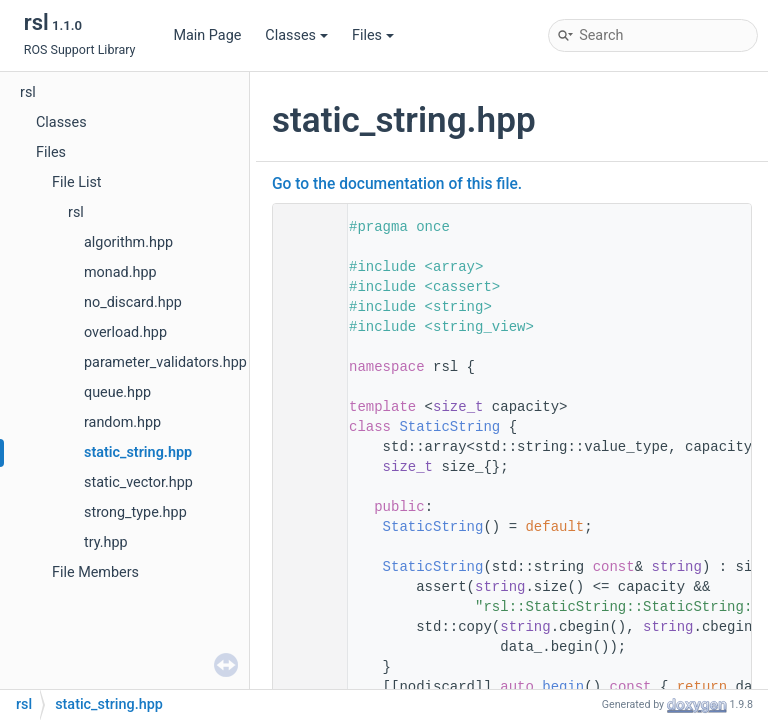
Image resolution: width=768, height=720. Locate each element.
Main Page (207, 35)
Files (373, 35)
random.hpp (122, 422)
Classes (296, 35)
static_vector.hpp (138, 482)
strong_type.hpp (135, 512)
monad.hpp (120, 272)
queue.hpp (117, 392)
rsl (28, 92)
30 (304, 567)
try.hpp (106, 542)
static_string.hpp (138, 452)
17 (304, 427)
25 (304, 527)
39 (304, 687)
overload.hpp (125, 332)
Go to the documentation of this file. (397, 184)
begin (563, 687)
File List (77, 182)
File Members (95, 572)
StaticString (449, 427)
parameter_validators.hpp (165, 362)
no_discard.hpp (133, 302)
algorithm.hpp (128, 242)
